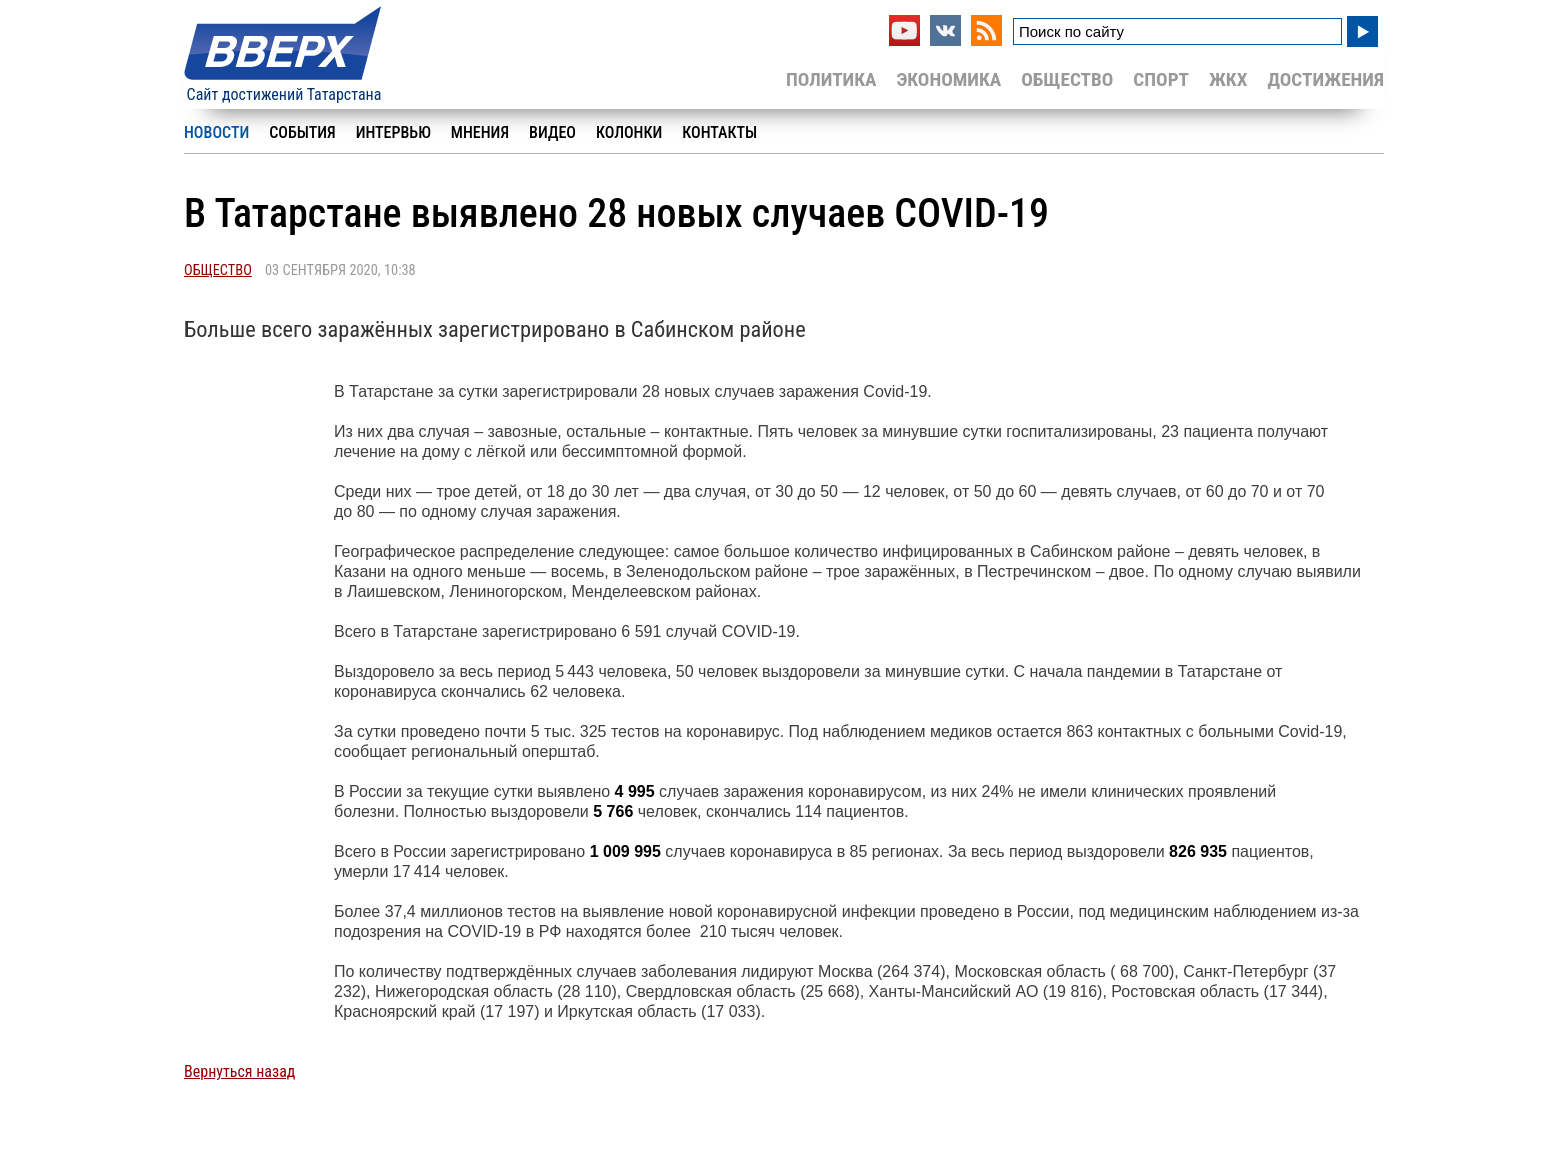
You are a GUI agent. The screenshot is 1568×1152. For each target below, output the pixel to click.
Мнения (480, 132)
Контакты (719, 132)
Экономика (948, 79)
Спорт (1161, 79)
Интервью (393, 132)
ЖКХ (1228, 79)
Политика (831, 79)
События (302, 132)
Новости (216, 132)
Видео (552, 132)
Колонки (629, 132)
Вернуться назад (239, 1071)
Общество (1067, 79)
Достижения (1325, 79)
